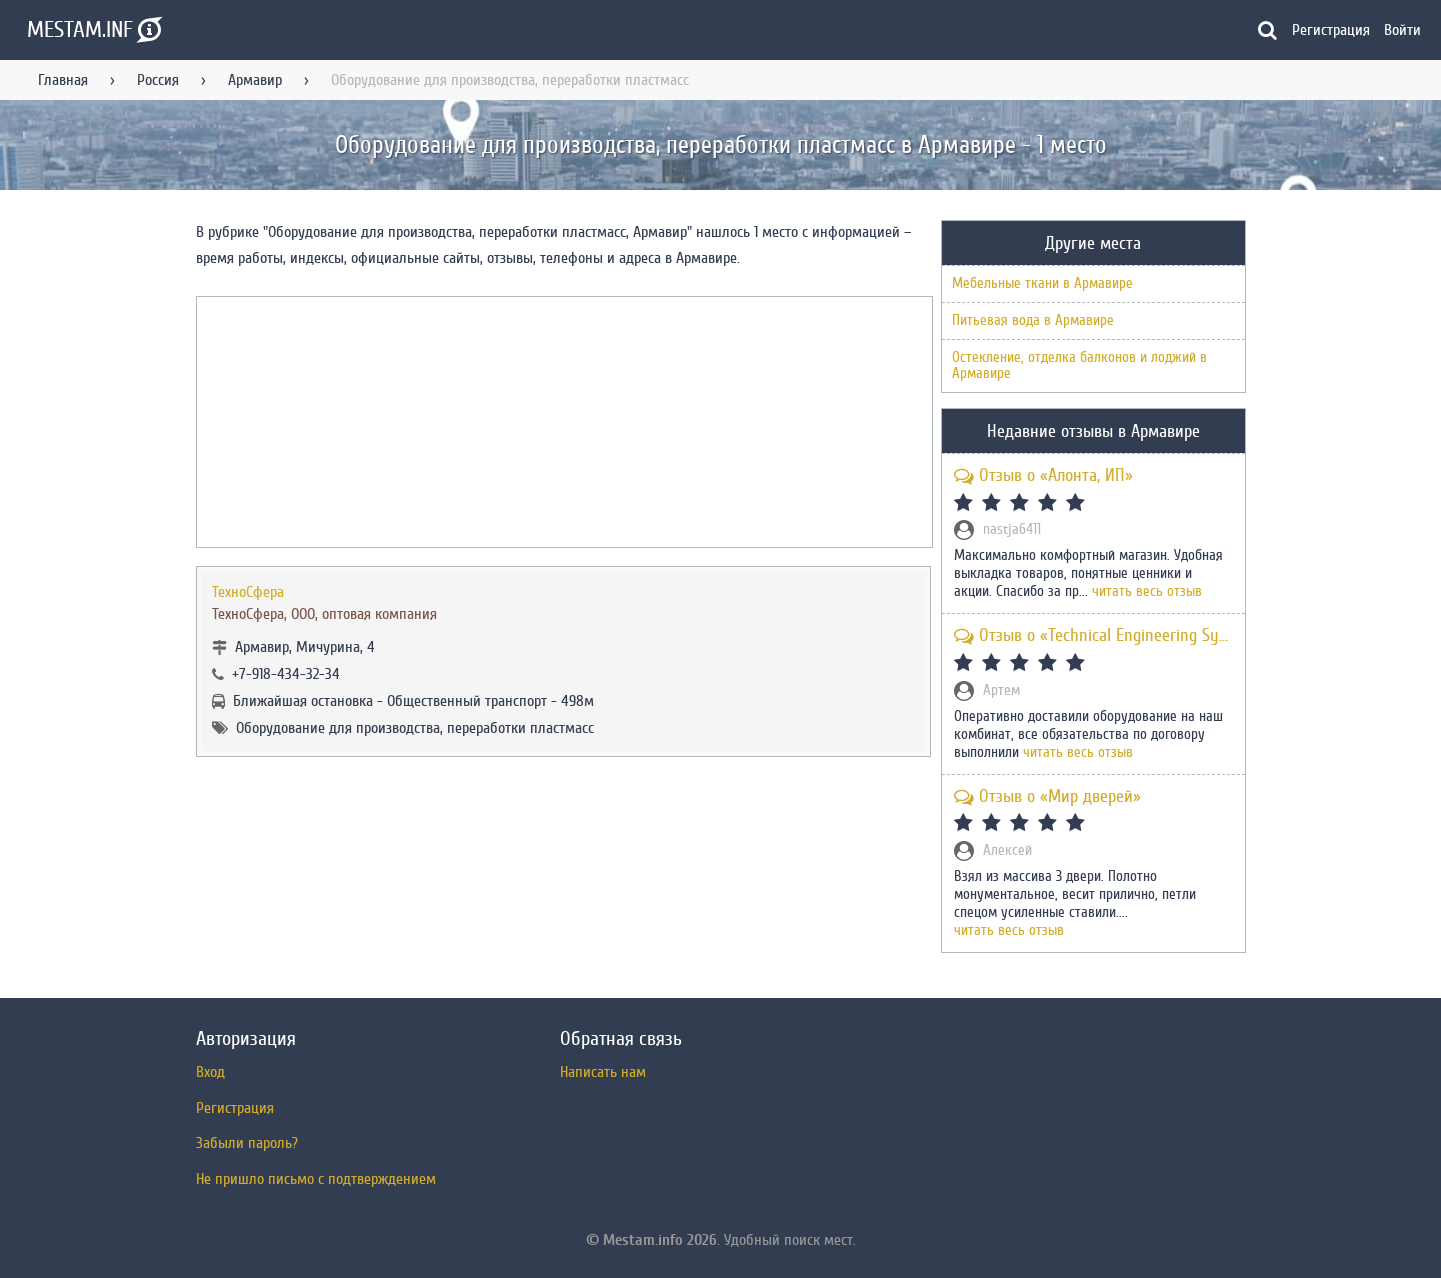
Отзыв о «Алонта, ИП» (1043, 476)
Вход (210, 1072)
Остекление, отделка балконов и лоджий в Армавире (1079, 365)
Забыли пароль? (247, 1143)
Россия (158, 80)
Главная (63, 80)
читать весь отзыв (1147, 592)
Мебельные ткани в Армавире (1042, 283)
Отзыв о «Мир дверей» (1047, 797)
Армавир (255, 80)
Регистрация (1331, 30)
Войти (1402, 30)
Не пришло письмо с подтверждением (316, 1179)
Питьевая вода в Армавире (1033, 320)
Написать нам (603, 1072)
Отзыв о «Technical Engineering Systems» (1093, 636)
